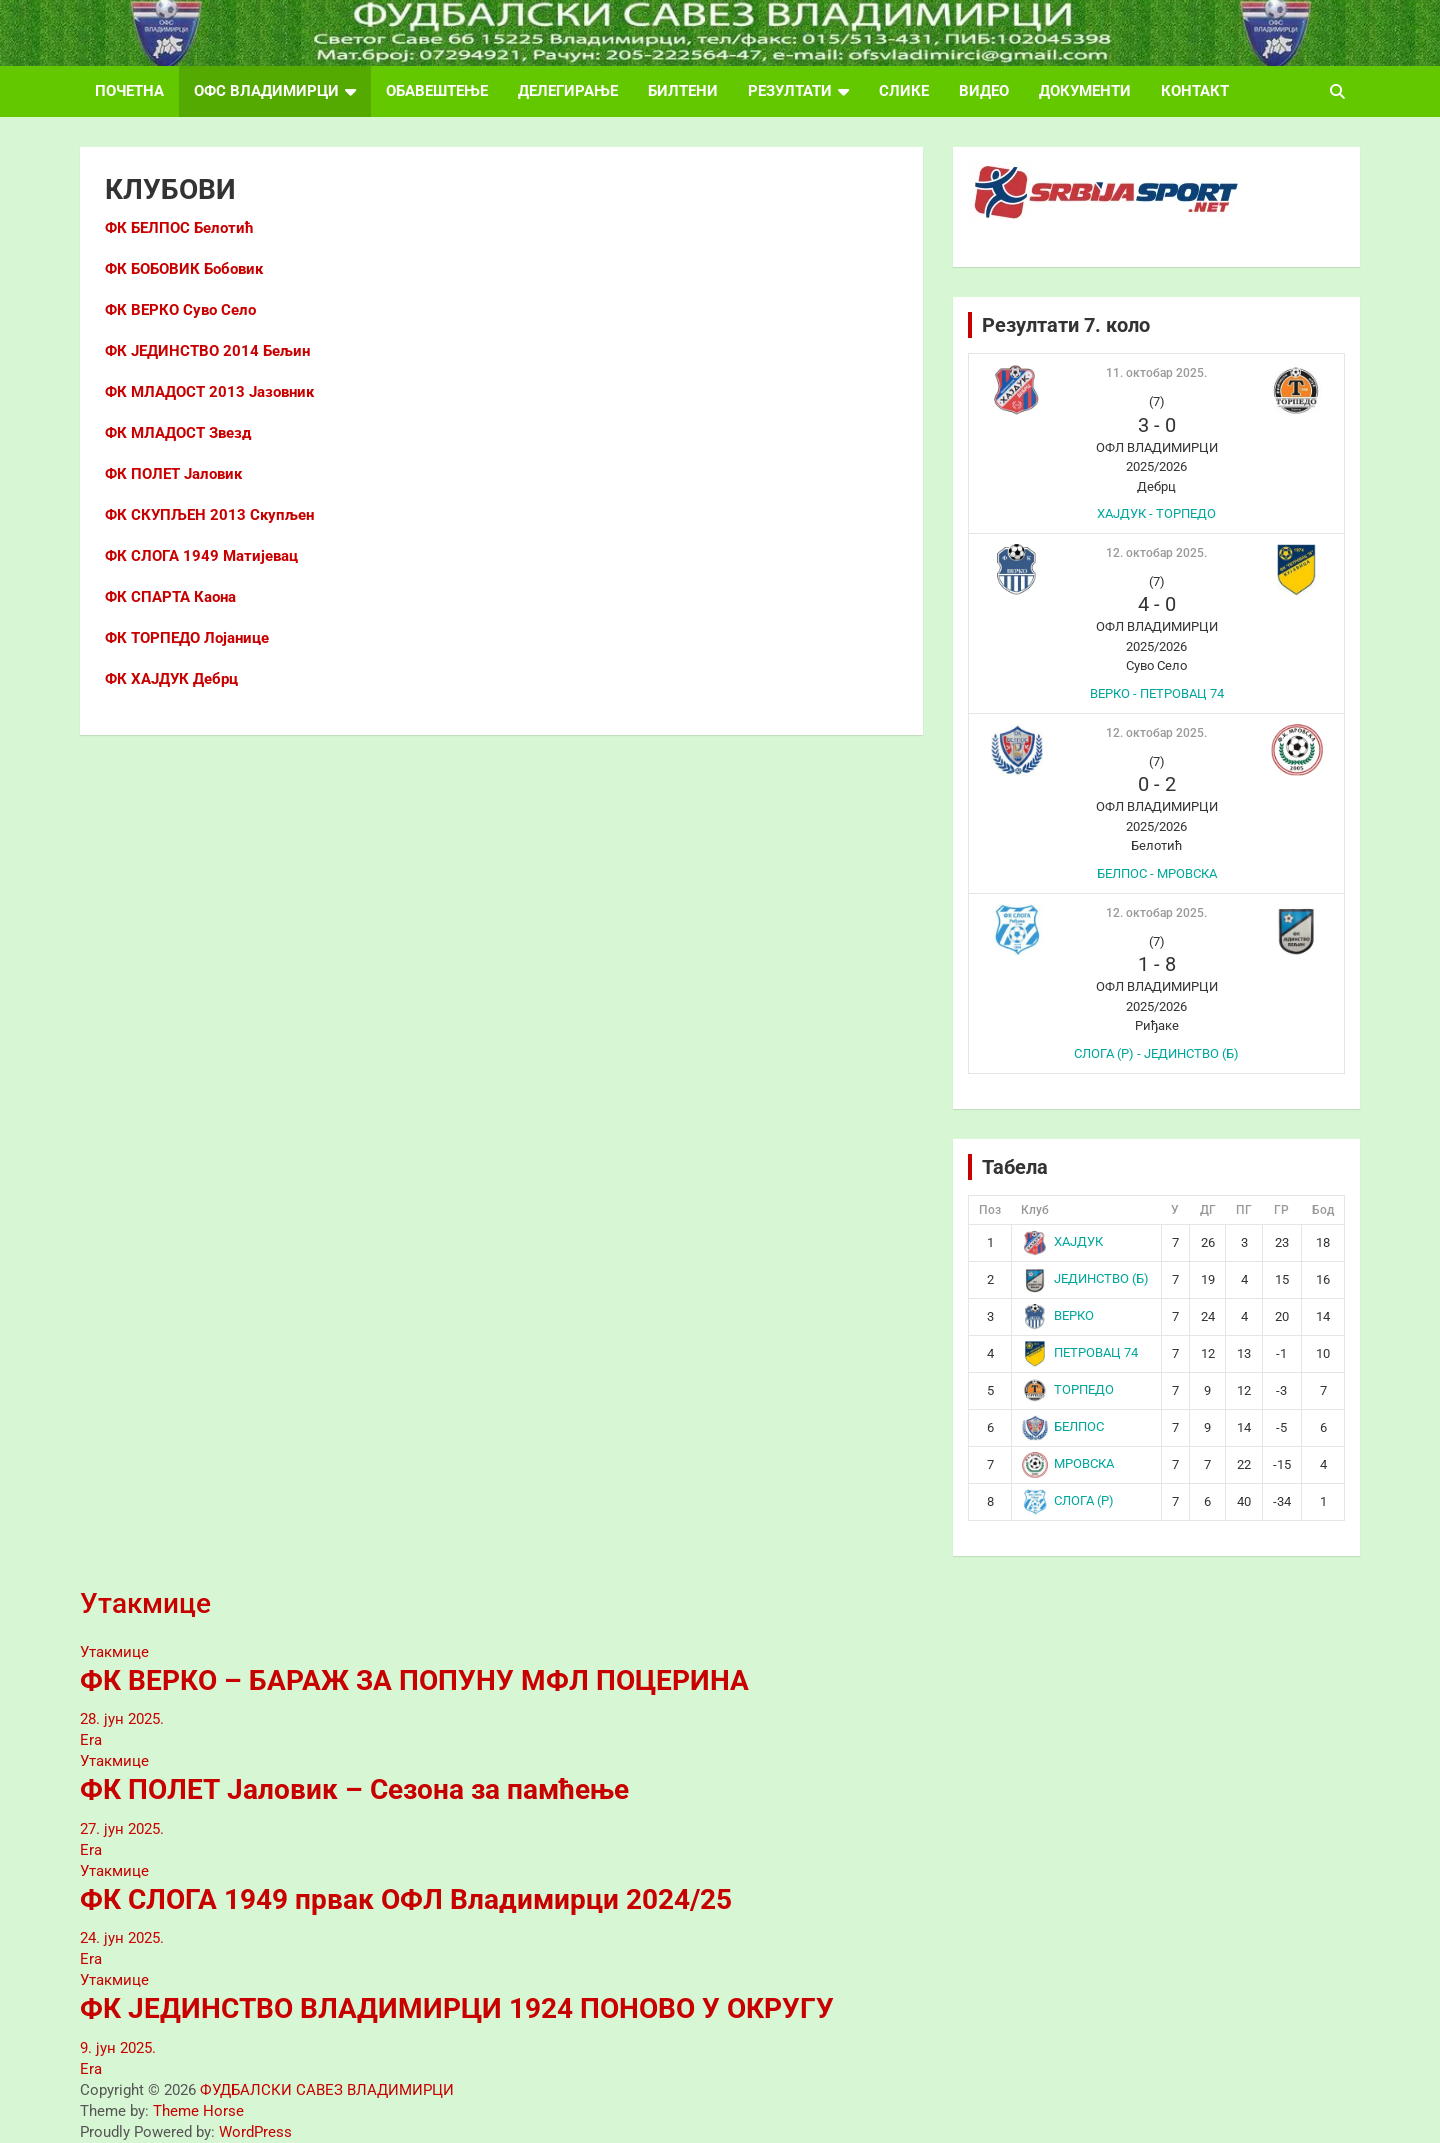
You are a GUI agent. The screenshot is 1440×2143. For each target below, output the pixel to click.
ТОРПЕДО (1068, 1389)
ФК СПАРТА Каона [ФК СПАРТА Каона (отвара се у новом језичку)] (170, 597)
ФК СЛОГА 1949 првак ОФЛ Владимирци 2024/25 (406, 1899)
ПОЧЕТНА (129, 91)
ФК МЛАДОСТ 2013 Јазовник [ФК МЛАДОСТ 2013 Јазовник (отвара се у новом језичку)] (209, 392)
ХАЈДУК (1063, 1241)
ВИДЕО (984, 91)
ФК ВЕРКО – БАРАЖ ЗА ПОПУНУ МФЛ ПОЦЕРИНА (414, 1680)
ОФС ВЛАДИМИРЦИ (266, 91)
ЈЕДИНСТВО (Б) (1086, 1278)
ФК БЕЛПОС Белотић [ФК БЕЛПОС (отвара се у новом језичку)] (179, 228)
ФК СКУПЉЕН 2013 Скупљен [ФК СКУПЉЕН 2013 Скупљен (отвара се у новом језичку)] (209, 515)
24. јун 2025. (122, 1938)
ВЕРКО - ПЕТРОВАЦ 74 (1157, 693)
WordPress (255, 2132)
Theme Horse (198, 2111)
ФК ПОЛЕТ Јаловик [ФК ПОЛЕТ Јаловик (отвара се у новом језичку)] (173, 474)
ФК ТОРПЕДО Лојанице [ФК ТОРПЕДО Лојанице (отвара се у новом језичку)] (187, 638)
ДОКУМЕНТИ (1085, 91)
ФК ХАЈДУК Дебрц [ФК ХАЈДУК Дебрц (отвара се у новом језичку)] (171, 679)
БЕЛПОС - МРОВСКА (1157, 873)
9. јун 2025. (118, 2048)
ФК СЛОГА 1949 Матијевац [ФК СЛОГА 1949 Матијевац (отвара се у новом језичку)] (201, 556)
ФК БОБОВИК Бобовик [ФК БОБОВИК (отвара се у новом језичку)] (184, 269)
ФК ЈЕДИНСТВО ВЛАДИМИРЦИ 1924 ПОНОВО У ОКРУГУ (457, 2008)
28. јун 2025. (122, 1719)
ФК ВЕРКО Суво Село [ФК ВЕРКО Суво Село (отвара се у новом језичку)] (180, 310)
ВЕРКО (1058, 1315)
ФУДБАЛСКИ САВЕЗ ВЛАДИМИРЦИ (327, 2090)
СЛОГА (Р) (1068, 1500)
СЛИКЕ (904, 91)
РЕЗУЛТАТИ (790, 91)
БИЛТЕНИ (683, 91)
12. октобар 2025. (1156, 553)
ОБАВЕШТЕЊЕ (437, 91)
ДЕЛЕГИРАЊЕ (568, 91)
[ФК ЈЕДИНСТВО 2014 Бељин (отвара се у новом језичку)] (207, 351)
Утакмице (145, 1603)
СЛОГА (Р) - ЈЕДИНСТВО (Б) (1156, 1053)
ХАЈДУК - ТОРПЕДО (1156, 513)
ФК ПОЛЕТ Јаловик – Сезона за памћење (354, 1789)
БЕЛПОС (1063, 1426)
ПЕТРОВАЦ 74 (1080, 1352)
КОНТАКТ (1195, 91)
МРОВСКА (1068, 1463)
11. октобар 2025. (1156, 373)
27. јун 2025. (122, 1829)
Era (91, 1740)
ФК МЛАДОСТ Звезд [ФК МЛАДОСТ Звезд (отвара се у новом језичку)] (178, 433)
